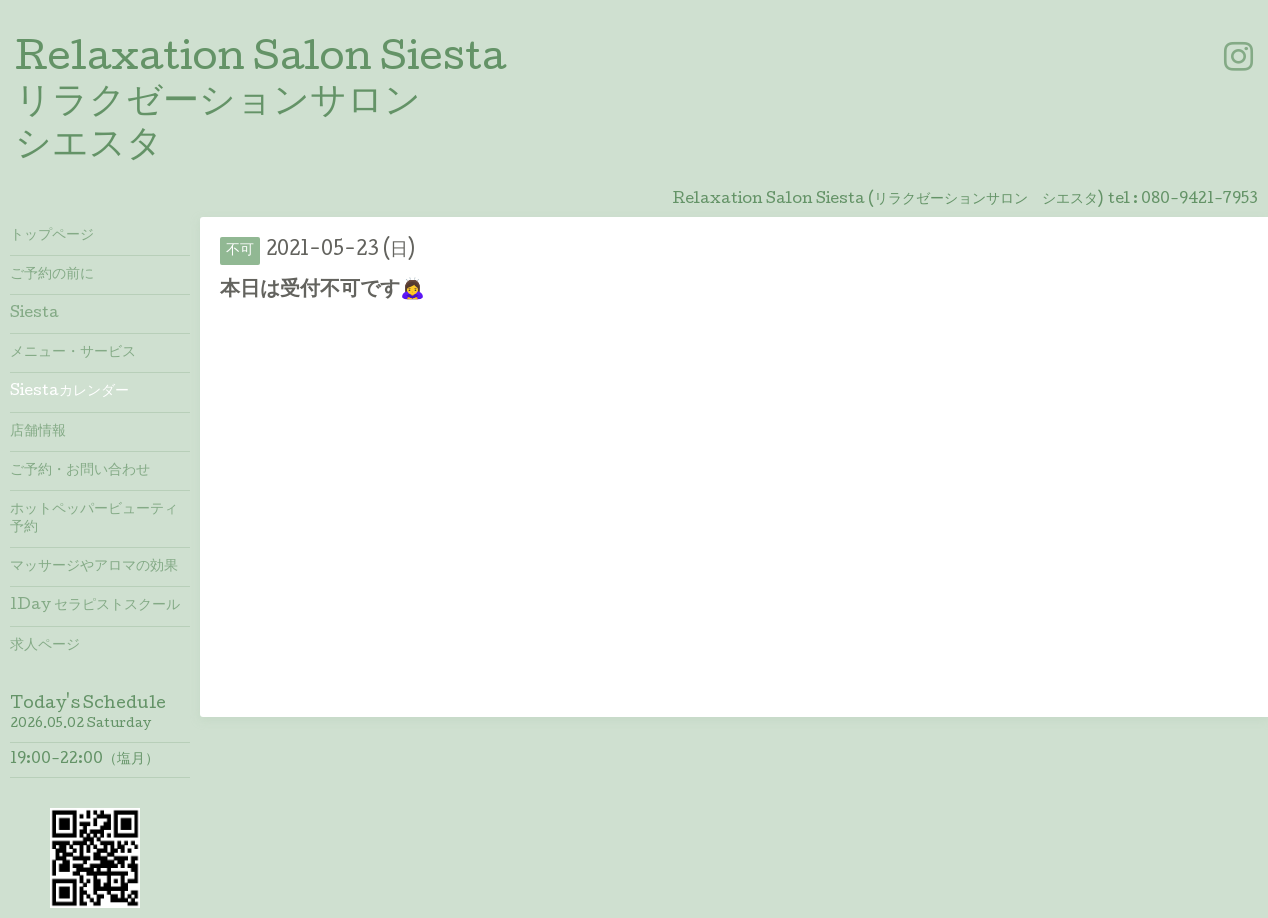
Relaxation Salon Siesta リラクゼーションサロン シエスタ (260, 104)
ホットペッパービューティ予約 (94, 519)
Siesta (34, 314)
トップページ (52, 236)
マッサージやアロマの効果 (94, 567)
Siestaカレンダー (69, 392)
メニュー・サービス (73, 353)
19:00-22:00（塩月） (84, 760)
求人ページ (45, 646)
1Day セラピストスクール (95, 606)
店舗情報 (38, 432)
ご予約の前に (52, 275)
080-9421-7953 (1199, 200)
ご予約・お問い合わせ (80, 471)
